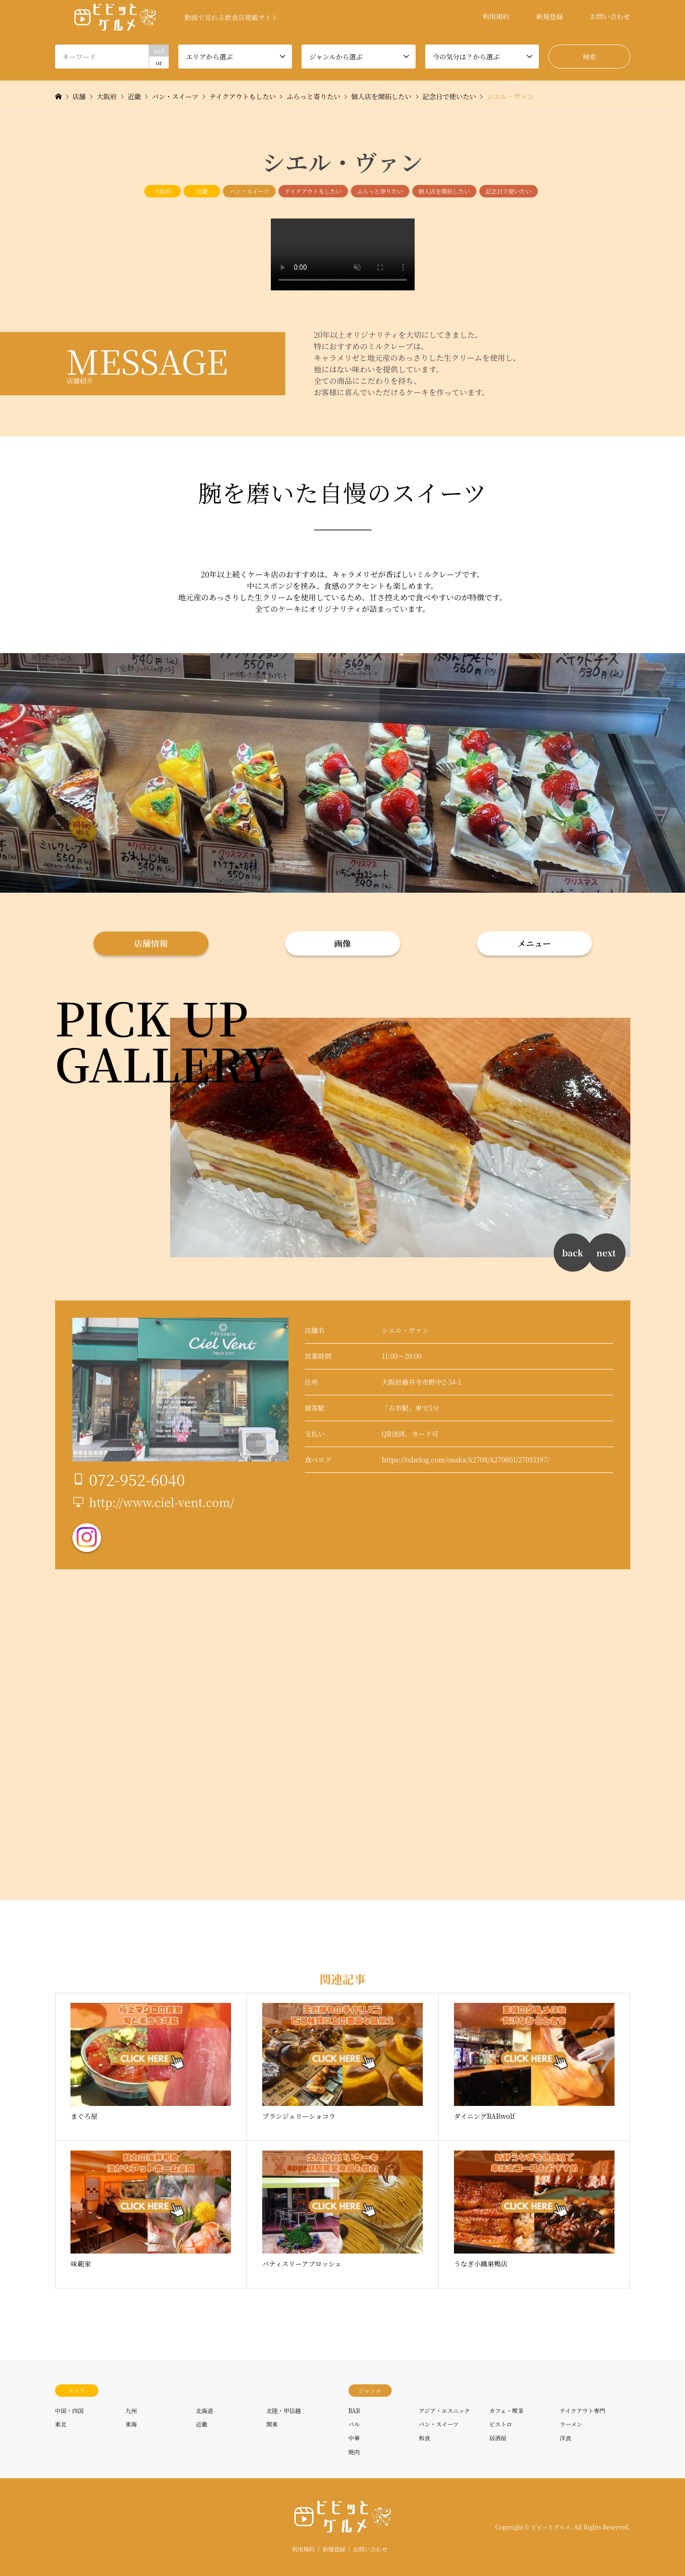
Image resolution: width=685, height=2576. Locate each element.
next (605, 1252)
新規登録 (549, 16)
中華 (354, 2438)
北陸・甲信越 (284, 2410)
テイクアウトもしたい (313, 191)
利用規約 (496, 16)
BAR (354, 2410)
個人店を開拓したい (444, 191)
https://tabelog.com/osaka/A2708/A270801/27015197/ (465, 1459)
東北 (61, 2424)
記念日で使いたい (509, 191)
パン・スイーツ (249, 191)
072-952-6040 (137, 1479)
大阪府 (162, 191)
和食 (424, 2438)
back (572, 1252)
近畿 (202, 191)
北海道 (204, 2410)
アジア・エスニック (444, 2410)
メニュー (534, 943)
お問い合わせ (610, 16)
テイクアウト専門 (582, 2410)
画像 (342, 943)
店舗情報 (151, 943)
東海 (131, 2424)
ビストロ (500, 2424)
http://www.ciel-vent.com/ (161, 1502)
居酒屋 (498, 2438)
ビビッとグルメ (550, 2527)
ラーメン (571, 2424)
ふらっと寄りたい (380, 191)
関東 (272, 2424)
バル (354, 2424)
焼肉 (354, 2452)
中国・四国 (69, 2410)
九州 (131, 2410)
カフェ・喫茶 (506, 2410)
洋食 (565, 2438)
